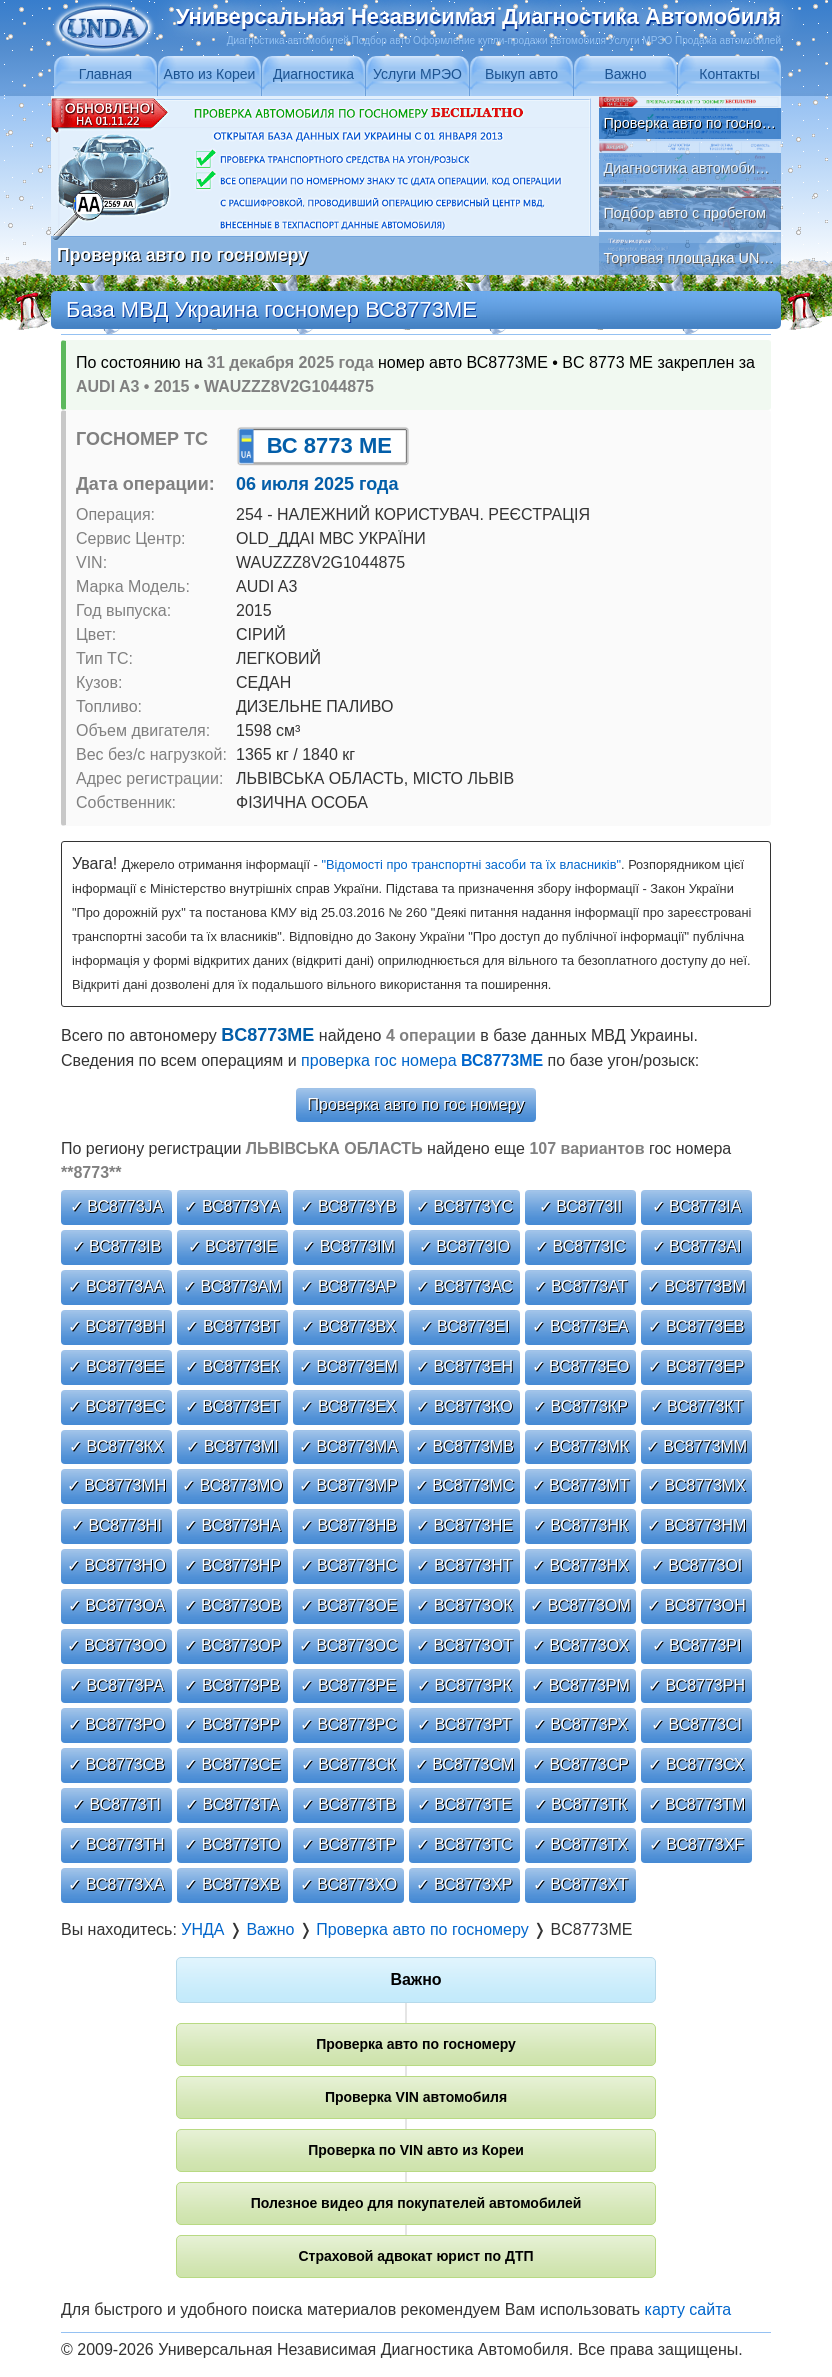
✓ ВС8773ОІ (697, 1565)
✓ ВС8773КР (580, 1406)
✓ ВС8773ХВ (232, 1884)
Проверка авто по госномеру (416, 2044)
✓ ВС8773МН (117, 1485)
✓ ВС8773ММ (696, 1446)
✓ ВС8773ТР (348, 1844)
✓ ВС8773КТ (697, 1406)
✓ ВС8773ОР (233, 1645)
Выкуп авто (521, 74)
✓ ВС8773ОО (117, 1645)
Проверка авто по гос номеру (416, 1104)
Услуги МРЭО (417, 74)
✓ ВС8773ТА (232, 1804)
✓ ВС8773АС (464, 1286)
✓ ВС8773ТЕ (464, 1804)
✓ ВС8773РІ (697, 1645)
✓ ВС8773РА (116, 1685)
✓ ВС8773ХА (116, 1884)
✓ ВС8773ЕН (464, 1366)
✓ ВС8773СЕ (232, 1764)
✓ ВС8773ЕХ (348, 1406)
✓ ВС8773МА (348, 1446)
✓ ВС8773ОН (696, 1605)
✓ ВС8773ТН (116, 1844)
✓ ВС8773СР (580, 1764)
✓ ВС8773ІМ (348, 1246)
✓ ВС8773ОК (464, 1605)
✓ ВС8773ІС (580, 1246)
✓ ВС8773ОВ (233, 1605)
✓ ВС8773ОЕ (349, 1605)
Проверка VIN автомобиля (416, 2097)
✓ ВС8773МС (465, 1485)
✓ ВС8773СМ (464, 1764)
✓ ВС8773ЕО (581, 1366)
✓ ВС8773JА (116, 1206)
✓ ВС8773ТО (232, 1844)
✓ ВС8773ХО (348, 1884)
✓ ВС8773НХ (580, 1565)
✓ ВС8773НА (232, 1525)
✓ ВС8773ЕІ (465, 1326)
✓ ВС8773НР (232, 1565)
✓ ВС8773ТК (581, 1804)
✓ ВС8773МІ (232, 1446)
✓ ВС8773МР (348, 1485)
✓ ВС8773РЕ (348, 1685)
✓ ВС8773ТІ (116, 1804)
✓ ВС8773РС (348, 1724)
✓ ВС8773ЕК (232, 1366)
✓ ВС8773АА (116, 1286)
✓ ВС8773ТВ (348, 1804)
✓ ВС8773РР (232, 1724)
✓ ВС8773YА (232, 1206)
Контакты (729, 74)
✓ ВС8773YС (464, 1206)
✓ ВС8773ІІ (581, 1206)
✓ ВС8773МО (232, 1485)
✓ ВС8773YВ (348, 1206)
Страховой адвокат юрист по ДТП (415, 2256)
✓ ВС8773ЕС (116, 1406)
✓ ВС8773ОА (117, 1605)
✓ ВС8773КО (464, 1406)
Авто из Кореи (210, 74)
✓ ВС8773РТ (464, 1724)
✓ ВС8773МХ (696, 1485)
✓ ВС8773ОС (348, 1645)
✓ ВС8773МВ (464, 1446)
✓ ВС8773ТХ (580, 1844)
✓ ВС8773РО (117, 1724)
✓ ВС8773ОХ (580, 1645)
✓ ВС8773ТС (464, 1844)
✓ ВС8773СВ (116, 1764)
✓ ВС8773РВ (232, 1685)
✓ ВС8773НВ (348, 1525)
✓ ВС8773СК (349, 1764)
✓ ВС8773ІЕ (233, 1246)
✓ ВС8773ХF (696, 1844)
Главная (105, 74)
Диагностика (313, 74)
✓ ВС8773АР (348, 1286)
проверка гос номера (422, 1060)
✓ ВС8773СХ (696, 1764)
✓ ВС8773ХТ (580, 1884)
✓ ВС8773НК (581, 1525)
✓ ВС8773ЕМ (348, 1366)
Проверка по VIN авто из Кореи (416, 2150)
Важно (625, 74)
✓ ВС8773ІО (465, 1246)
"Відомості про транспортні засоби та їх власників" (471, 864)
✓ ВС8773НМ (697, 1525)
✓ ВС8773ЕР (696, 1366)
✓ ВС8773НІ (116, 1525)
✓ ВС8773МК (580, 1446)
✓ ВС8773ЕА (580, 1326)
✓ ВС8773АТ (581, 1286)
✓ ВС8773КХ (116, 1446)
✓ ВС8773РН (696, 1685)
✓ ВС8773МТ (581, 1485)
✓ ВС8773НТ (464, 1565)
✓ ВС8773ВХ (348, 1326)
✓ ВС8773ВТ (232, 1326)
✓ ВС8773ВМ (696, 1286)
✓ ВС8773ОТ (464, 1645)
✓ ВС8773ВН (116, 1326)
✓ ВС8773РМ (580, 1685)
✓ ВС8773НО (116, 1565)
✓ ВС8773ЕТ (232, 1406)
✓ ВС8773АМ (232, 1286)
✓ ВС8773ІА (697, 1206)
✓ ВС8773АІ (697, 1246)
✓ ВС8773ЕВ (696, 1326)
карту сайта (688, 2309)
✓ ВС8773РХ (580, 1724)
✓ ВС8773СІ (696, 1724)
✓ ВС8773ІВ (117, 1246)
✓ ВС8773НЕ (464, 1525)
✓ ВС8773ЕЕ (116, 1366)
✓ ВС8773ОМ (580, 1605)
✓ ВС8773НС (349, 1565)
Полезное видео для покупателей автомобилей (416, 2203)
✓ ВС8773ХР (464, 1884)
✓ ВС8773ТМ (697, 1804)
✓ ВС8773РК (464, 1685)
